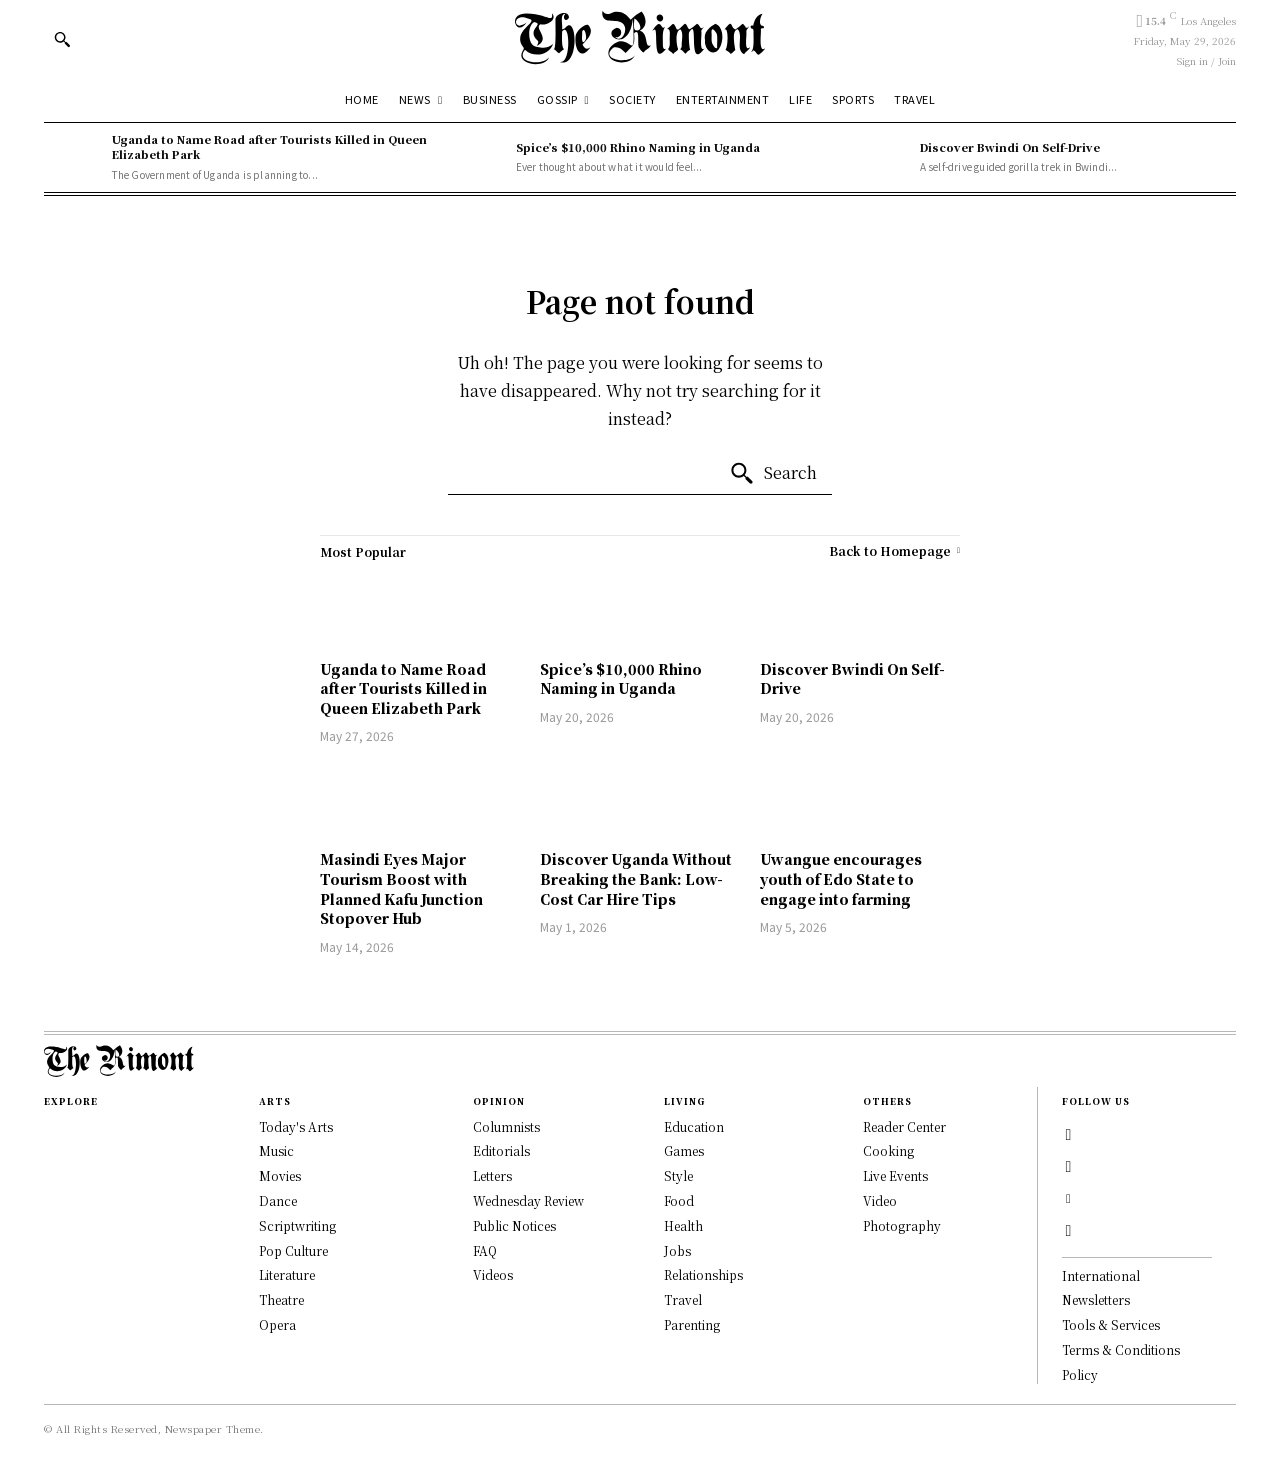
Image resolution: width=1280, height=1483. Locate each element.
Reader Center (904, 1126)
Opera (277, 1324)
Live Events (895, 1175)
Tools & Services (1111, 1324)
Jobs (677, 1250)
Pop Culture (293, 1250)
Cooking (888, 1150)
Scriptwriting (297, 1225)
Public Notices (514, 1225)
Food (679, 1200)
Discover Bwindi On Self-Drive (1010, 147)
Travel (683, 1299)
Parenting (692, 1324)
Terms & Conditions (1121, 1349)
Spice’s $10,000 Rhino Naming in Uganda (638, 147)
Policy (1080, 1374)
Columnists (506, 1126)
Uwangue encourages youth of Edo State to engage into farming (841, 878)
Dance (278, 1200)
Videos (493, 1274)
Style (678, 1175)
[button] (62, 39)
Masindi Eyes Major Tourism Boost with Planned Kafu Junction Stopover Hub (401, 888)
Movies (280, 1175)
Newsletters (1096, 1299)
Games (684, 1150)
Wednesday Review (528, 1200)
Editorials (501, 1150)
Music (276, 1150)
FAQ (485, 1250)
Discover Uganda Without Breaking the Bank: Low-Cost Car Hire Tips (636, 878)
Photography (902, 1225)
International (1101, 1275)
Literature (287, 1274)
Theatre (281, 1299)
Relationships (703, 1274)
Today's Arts (296, 1126)
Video (880, 1200)
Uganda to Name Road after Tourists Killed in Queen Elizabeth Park (269, 146)
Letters (492, 1175)
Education (694, 1126)
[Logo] (640, 37)
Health (683, 1225)
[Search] (773, 474)
